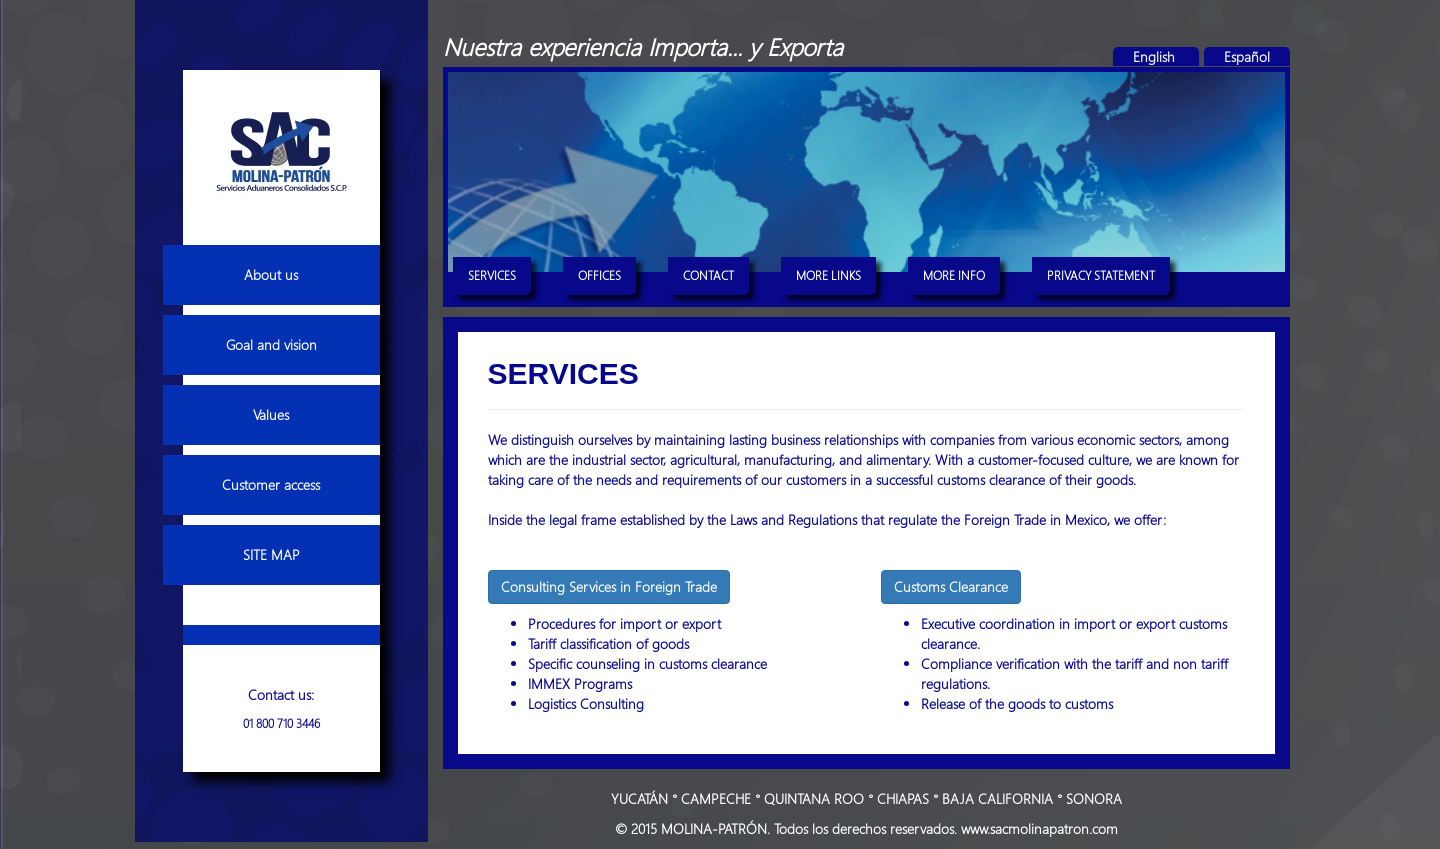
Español (1247, 56)
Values (271, 414)
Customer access (271, 484)
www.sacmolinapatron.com (1039, 828)
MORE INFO (954, 275)
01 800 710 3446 (281, 723)
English (1156, 56)
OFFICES (599, 275)
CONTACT (708, 275)
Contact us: (281, 694)
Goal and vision (271, 344)
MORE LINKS (828, 275)
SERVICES (492, 275)
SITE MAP (271, 554)
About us (271, 274)
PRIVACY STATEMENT (1101, 275)
